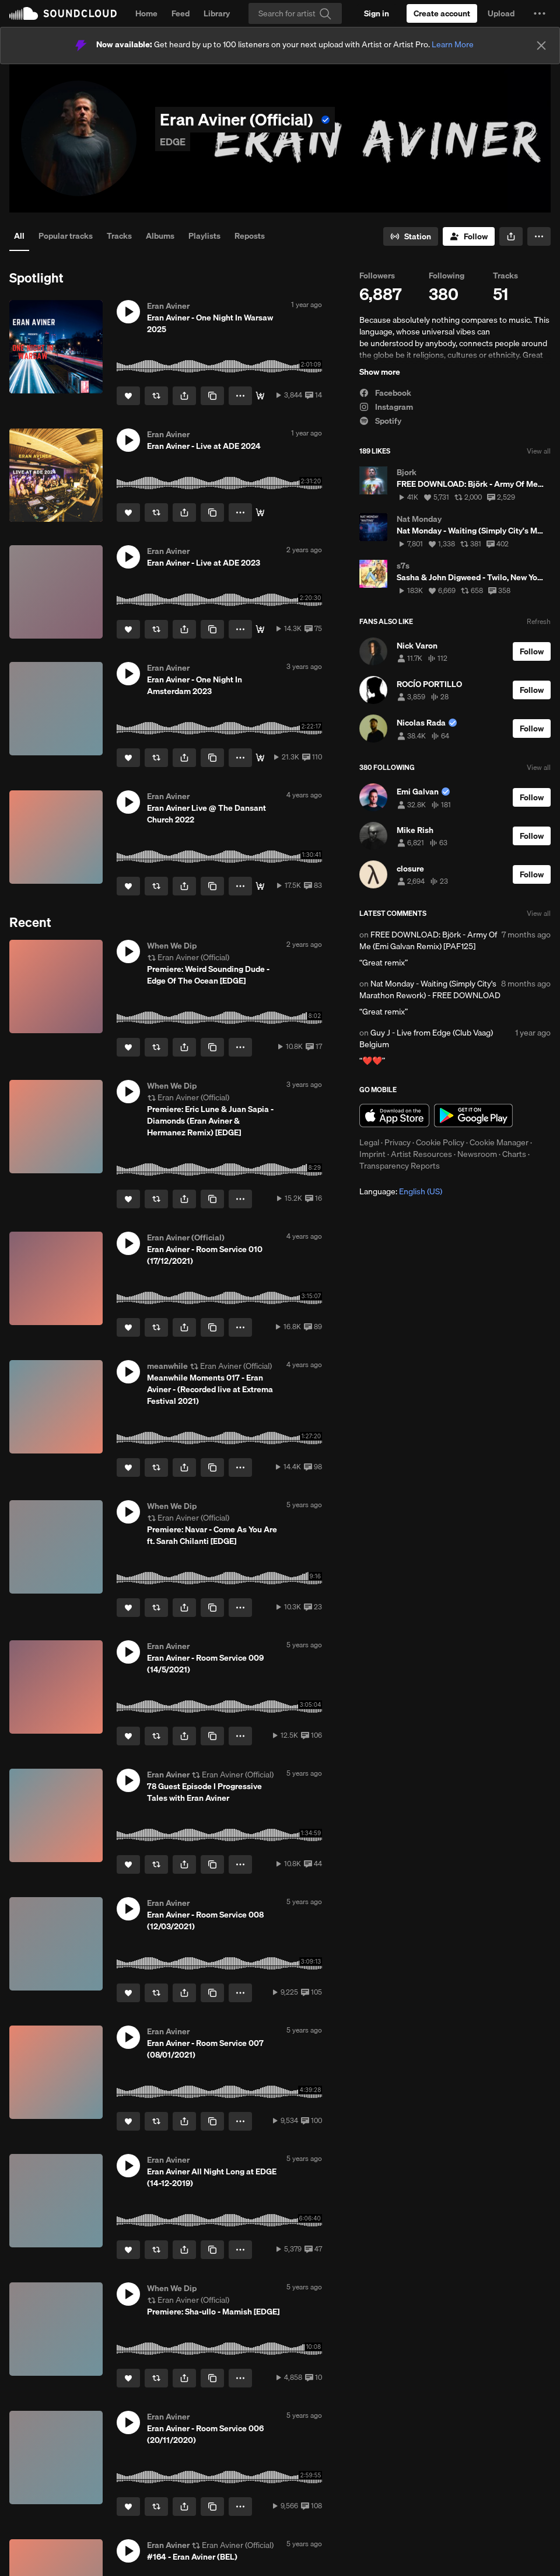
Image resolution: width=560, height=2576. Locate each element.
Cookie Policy (440, 1142)
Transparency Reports (399, 1165)
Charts (514, 1154)
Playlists (204, 235)
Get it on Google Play (473, 1115)
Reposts (250, 235)
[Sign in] (376, 13)
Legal (369, 1142)
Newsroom (477, 1154)
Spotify (380, 420)
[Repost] (156, 395)
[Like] (128, 395)
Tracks (119, 235)
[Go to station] (410, 236)
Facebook (385, 392)
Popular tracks (65, 235)
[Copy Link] (212, 395)
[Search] (295, 13)
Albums (160, 235)
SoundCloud (63, 13)
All (19, 235)
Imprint (372, 1154)
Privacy (397, 1142)
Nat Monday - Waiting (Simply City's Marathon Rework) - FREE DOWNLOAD (430, 989)
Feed (181, 13)
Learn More (453, 44)
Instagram (386, 406)
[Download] (260, 886)
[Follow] (469, 236)
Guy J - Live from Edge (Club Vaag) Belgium (426, 1038)
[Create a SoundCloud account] (442, 13)
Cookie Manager (499, 1142)
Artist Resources (421, 1154)
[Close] (541, 45)
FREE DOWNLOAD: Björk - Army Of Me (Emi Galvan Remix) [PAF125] (428, 940)
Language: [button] (400, 1191)
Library (217, 13)
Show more (379, 372)
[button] (539, 13)
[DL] (260, 395)
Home (146, 13)
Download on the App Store (394, 1115)
